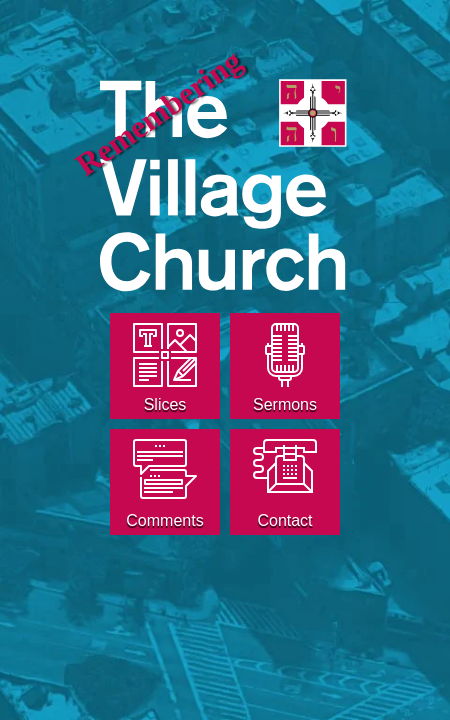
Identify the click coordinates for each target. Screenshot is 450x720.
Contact (284, 520)
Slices (165, 404)
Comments (164, 520)
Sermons (285, 404)
